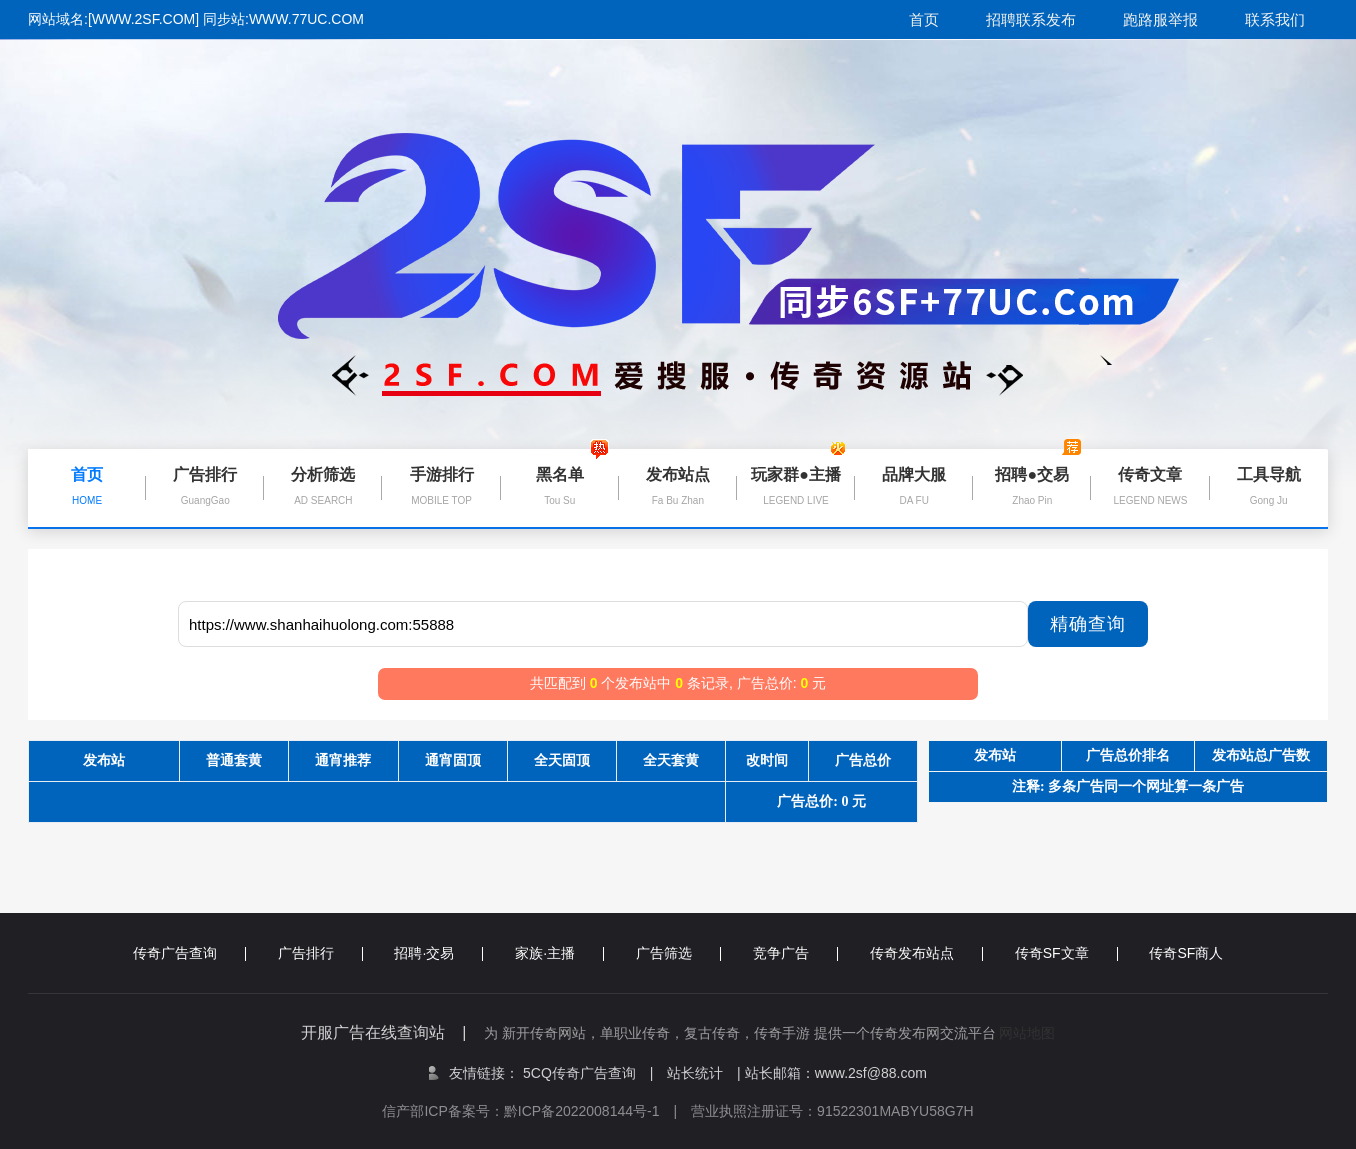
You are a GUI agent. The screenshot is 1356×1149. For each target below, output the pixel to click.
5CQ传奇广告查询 (588, 1073)
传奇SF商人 (1186, 953)
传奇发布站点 (926, 953)
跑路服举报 (1160, 19)
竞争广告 (795, 953)
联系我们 (1275, 19)
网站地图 (1027, 1033)
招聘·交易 (438, 953)
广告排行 (320, 953)
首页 (924, 19)
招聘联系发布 (1031, 19)
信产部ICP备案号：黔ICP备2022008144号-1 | (536, 1111)
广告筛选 (678, 953)
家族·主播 (559, 953)
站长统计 (695, 1073)
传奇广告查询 (189, 953)
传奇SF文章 (1066, 953)
